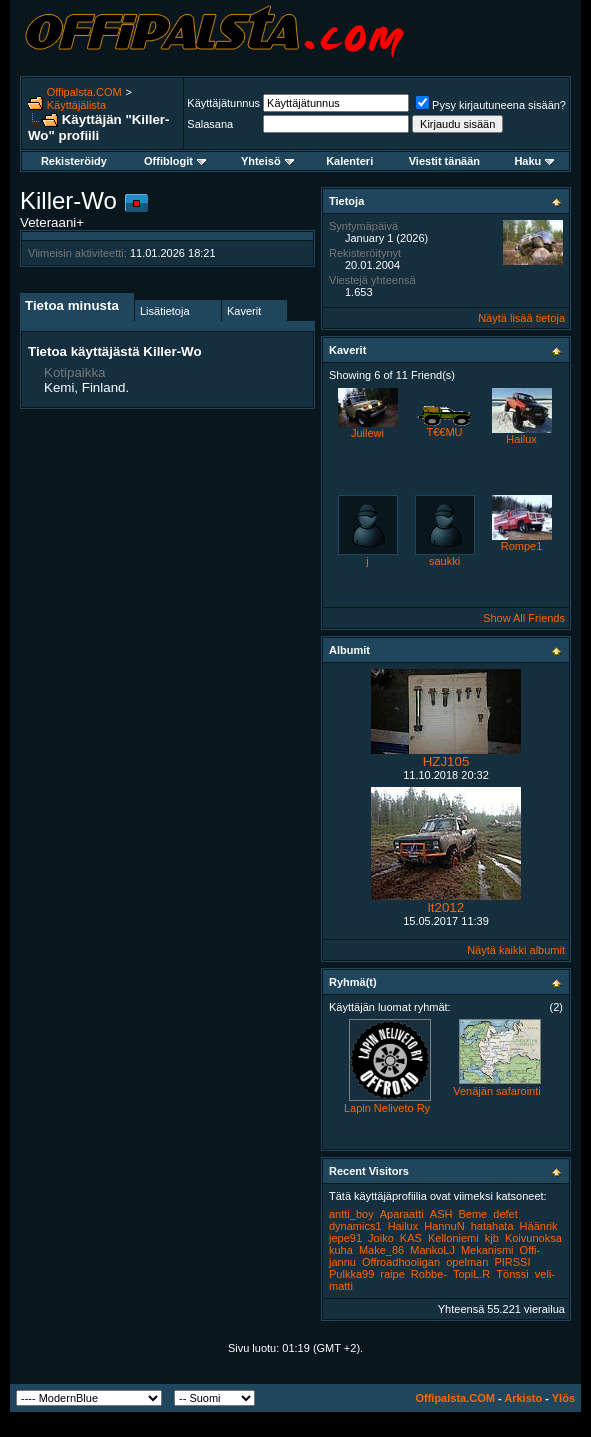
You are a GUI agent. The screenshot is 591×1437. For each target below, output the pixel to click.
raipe (392, 1274)
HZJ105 (446, 761)
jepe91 (345, 1238)
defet (505, 1214)
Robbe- (429, 1274)
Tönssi (512, 1274)
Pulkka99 (351, 1274)
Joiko (381, 1238)
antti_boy (351, 1214)
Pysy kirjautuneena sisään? (491, 105)
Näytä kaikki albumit (516, 950)
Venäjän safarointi (496, 1091)
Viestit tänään (444, 161)
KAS (411, 1238)
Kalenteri (349, 161)
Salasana (210, 124)
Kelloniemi (453, 1238)
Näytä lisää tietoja (521, 318)
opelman (467, 1262)
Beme (473, 1214)
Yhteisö (267, 161)
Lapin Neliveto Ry (387, 1108)
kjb (492, 1238)
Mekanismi (487, 1250)
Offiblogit (175, 161)
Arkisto (523, 1398)
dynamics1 (355, 1226)
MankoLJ (432, 1250)
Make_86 (381, 1250)
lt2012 (446, 907)
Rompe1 (522, 546)
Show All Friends (524, 618)
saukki (444, 561)
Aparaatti (402, 1214)
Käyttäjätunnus (223, 103)
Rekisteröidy (74, 161)
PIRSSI (512, 1262)
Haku (534, 161)
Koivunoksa (533, 1238)
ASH (441, 1214)
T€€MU (444, 432)
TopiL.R (471, 1274)
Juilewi (367, 433)
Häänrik (539, 1226)
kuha (341, 1250)
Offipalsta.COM (84, 92)
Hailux (521, 439)
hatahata (492, 1226)
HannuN (444, 1226)
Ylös (563, 1398)
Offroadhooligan (401, 1262)
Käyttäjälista (76, 105)
